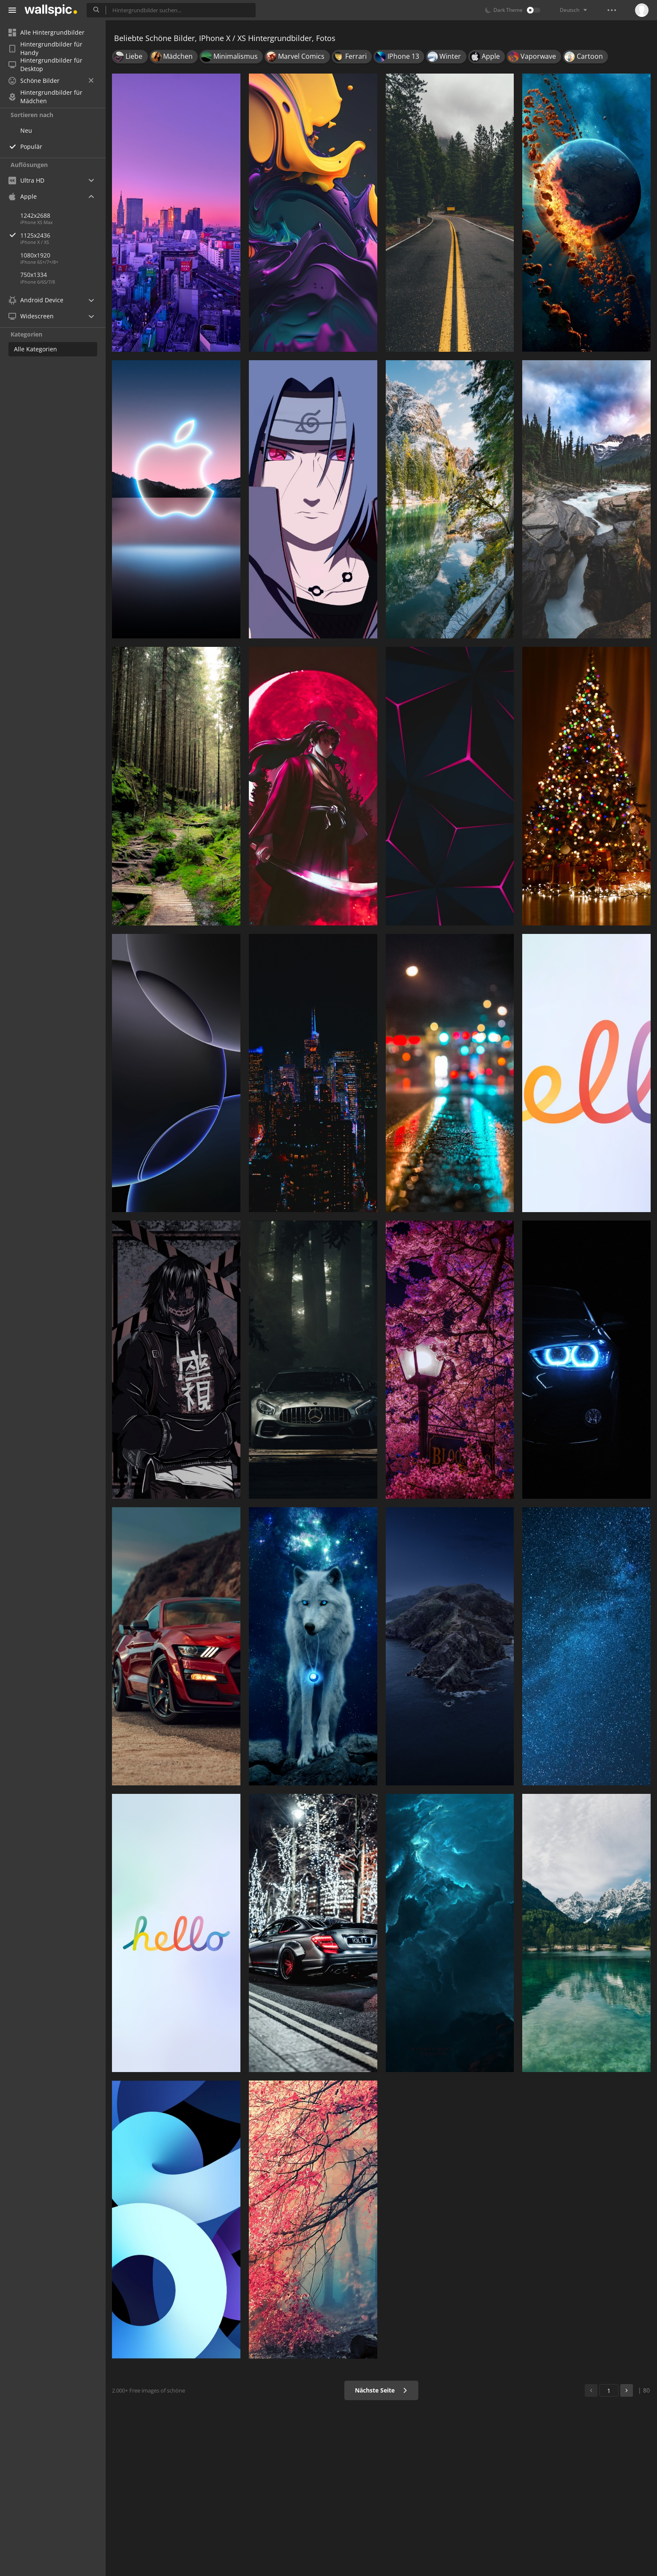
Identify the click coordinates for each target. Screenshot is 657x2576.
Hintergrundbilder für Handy (45, 49)
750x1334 (33, 274)
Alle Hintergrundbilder (46, 32)
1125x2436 (63, 235)
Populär (31, 146)
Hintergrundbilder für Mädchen (45, 97)
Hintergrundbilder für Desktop (45, 65)
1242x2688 (35, 215)
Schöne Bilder (50, 81)
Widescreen (31, 316)
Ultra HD (26, 180)
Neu (26, 130)
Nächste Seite (381, 2390)
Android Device (35, 300)
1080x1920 (35, 255)
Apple (22, 196)
